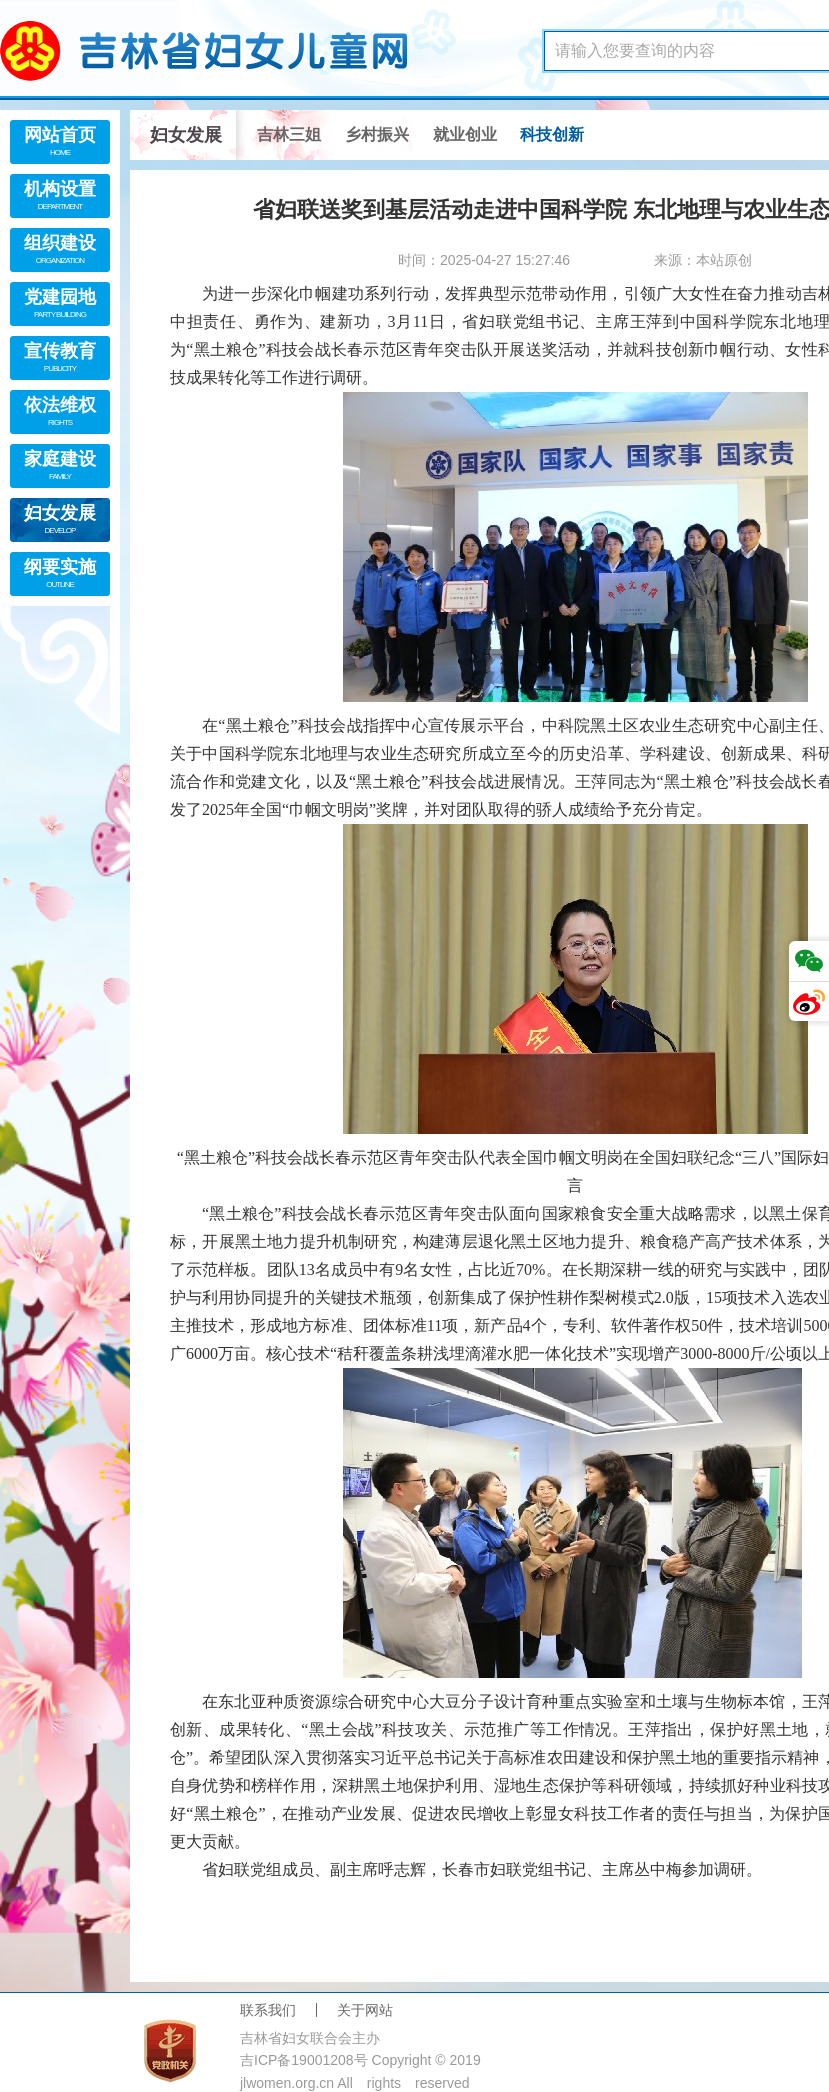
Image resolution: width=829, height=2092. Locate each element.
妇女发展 (60, 521)
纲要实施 (60, 575)
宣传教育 (60, 359)
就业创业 (465, 134)
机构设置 (60, 197)
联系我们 (268, 2010)
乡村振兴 (377, 134)
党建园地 (60, 305)
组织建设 (60, 251)
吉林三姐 (289, 134)
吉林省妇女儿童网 (230, 50)
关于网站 (365, 2010)
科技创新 (552, 134)
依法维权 (60, 413)
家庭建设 (60, 467)
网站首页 (60, 143)
